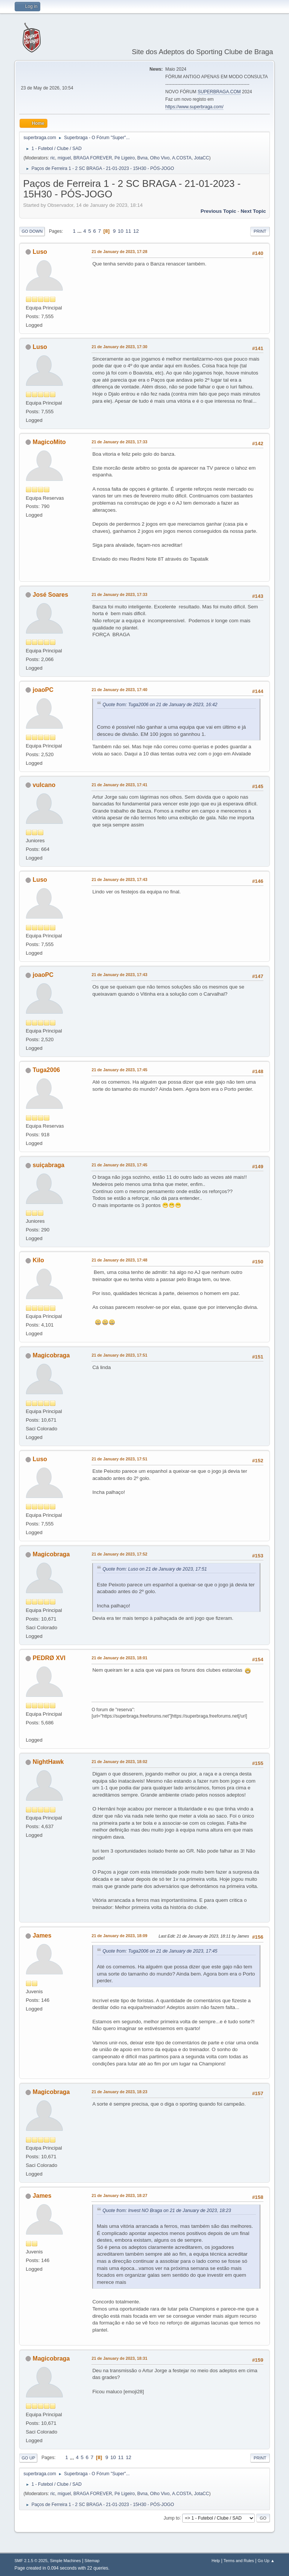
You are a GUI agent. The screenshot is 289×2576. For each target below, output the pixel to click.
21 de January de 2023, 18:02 (119, 1761)
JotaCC (201, 158)
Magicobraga (51, 1355)
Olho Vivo (160, 158)
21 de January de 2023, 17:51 (119, 1355)
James (42, 1935)
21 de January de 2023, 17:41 (119, 784)
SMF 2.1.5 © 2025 (30, 2560)
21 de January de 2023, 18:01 (119, 1658)
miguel (64, 158)
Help (215, 2560)
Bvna (142, 158)
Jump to (172, 2517)
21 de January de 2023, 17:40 (119, 689)
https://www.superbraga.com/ (194, 106)
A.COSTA (182, 158)
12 (136, 231)
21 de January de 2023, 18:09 (119, 1935)
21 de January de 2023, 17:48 (119, 1260)
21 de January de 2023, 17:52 (119, 1554)
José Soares (50, 594)
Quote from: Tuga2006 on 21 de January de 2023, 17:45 (159, 1951)
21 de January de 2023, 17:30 (119, 346)
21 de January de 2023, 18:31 (119, 2358)
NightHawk (48, 1762)
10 (120, 231)
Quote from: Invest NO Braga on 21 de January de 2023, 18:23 (166, 2210)
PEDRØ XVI (49, 1658)
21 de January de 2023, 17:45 (119, 1069)
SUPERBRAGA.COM (219, 91)
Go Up (28, 2458)
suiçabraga (48, 1165)
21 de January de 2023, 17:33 (119, 442)
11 (128, 231)
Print (260, 231)
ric (52, 158)
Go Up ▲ (266, 2560)
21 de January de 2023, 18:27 (119, 2195)
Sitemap (92, 2560)
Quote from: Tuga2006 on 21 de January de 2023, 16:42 (159, 704)
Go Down (32, 231)
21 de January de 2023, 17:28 (119, 251)
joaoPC (43, 690)
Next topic (253, 211)
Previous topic (218, 211)
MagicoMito (49, 442)
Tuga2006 (46, 1070)
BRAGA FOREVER (92, 158)
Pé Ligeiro (124, 158)
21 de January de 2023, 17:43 (119, 879)
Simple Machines (65, 2560)
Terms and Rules (239, 2560)
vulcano (44, 785)
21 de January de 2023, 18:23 (119, 2091)
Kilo (38, 1260)
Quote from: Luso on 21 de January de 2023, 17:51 (154, 1569)
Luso (40, 252)
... (80, 231)
